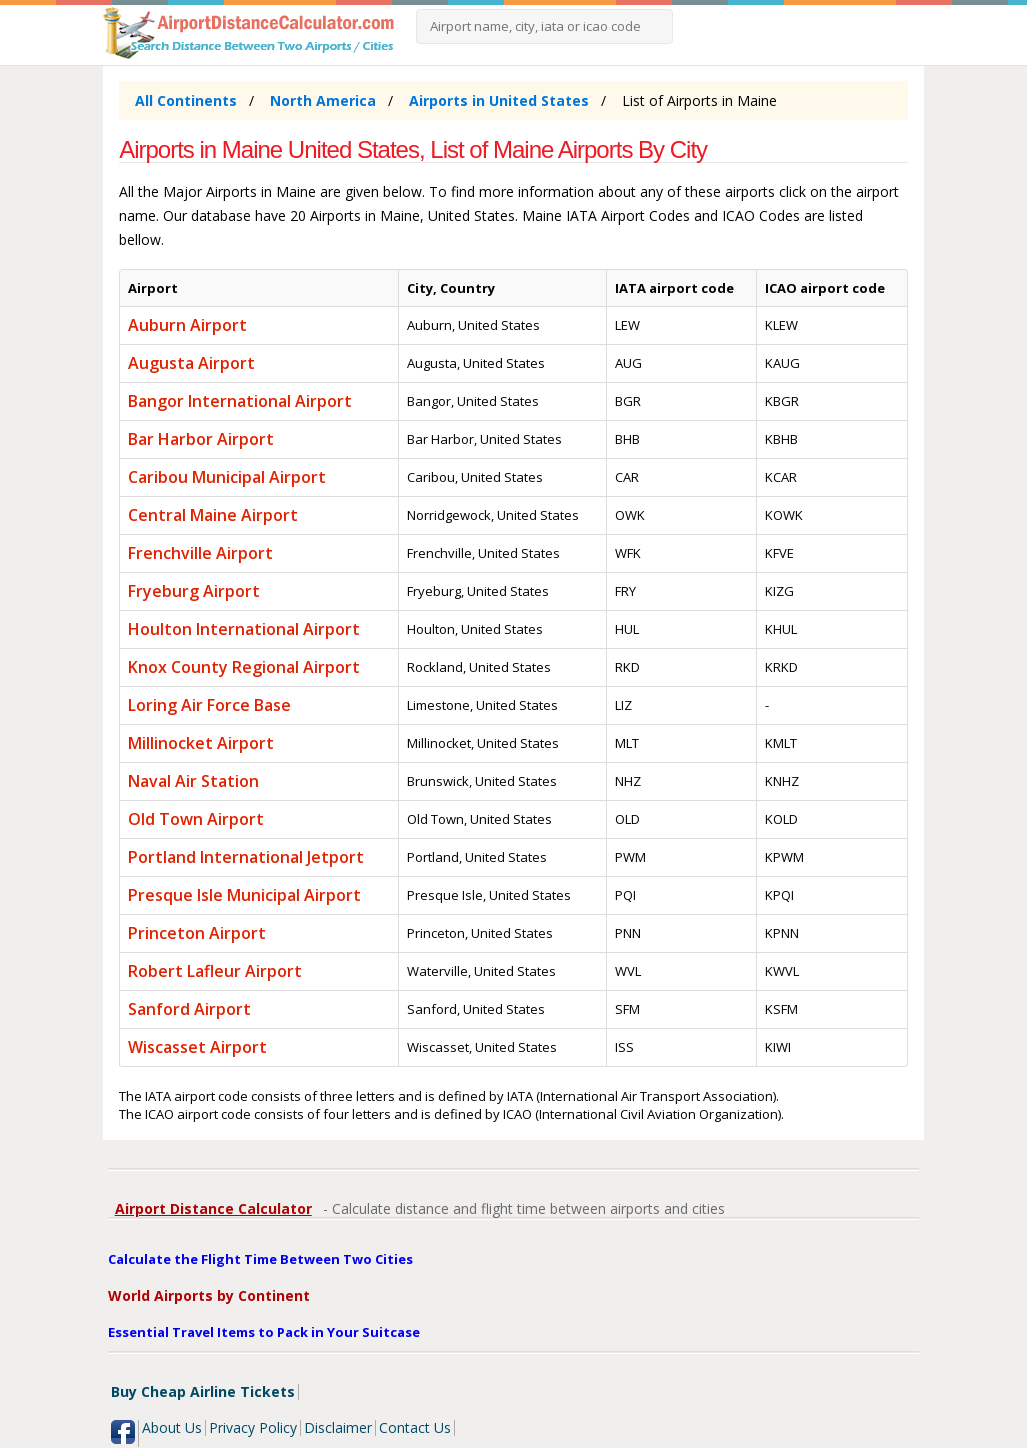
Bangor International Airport (240, 401)
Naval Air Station (193, 781)
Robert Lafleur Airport (215, 971)
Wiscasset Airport (197, 1047)
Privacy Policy (253, 1427)
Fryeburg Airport (194, 591)
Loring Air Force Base (209, 705)
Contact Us (415, 1427)
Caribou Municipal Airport (227, 477)
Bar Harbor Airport (201, 439)
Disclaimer (338, 1427)
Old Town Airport (196, 819)
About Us (172, 1427)
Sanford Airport (189, 1009)
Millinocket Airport (201, 743)
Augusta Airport (191, 363)
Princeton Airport (197, 933)
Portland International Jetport (246, 857)
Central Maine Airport (213, 515)
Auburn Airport (187, 325)
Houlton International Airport (244, 629)
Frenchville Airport (200, 553)
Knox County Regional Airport (244, 667)
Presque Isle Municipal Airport (244, 895)
